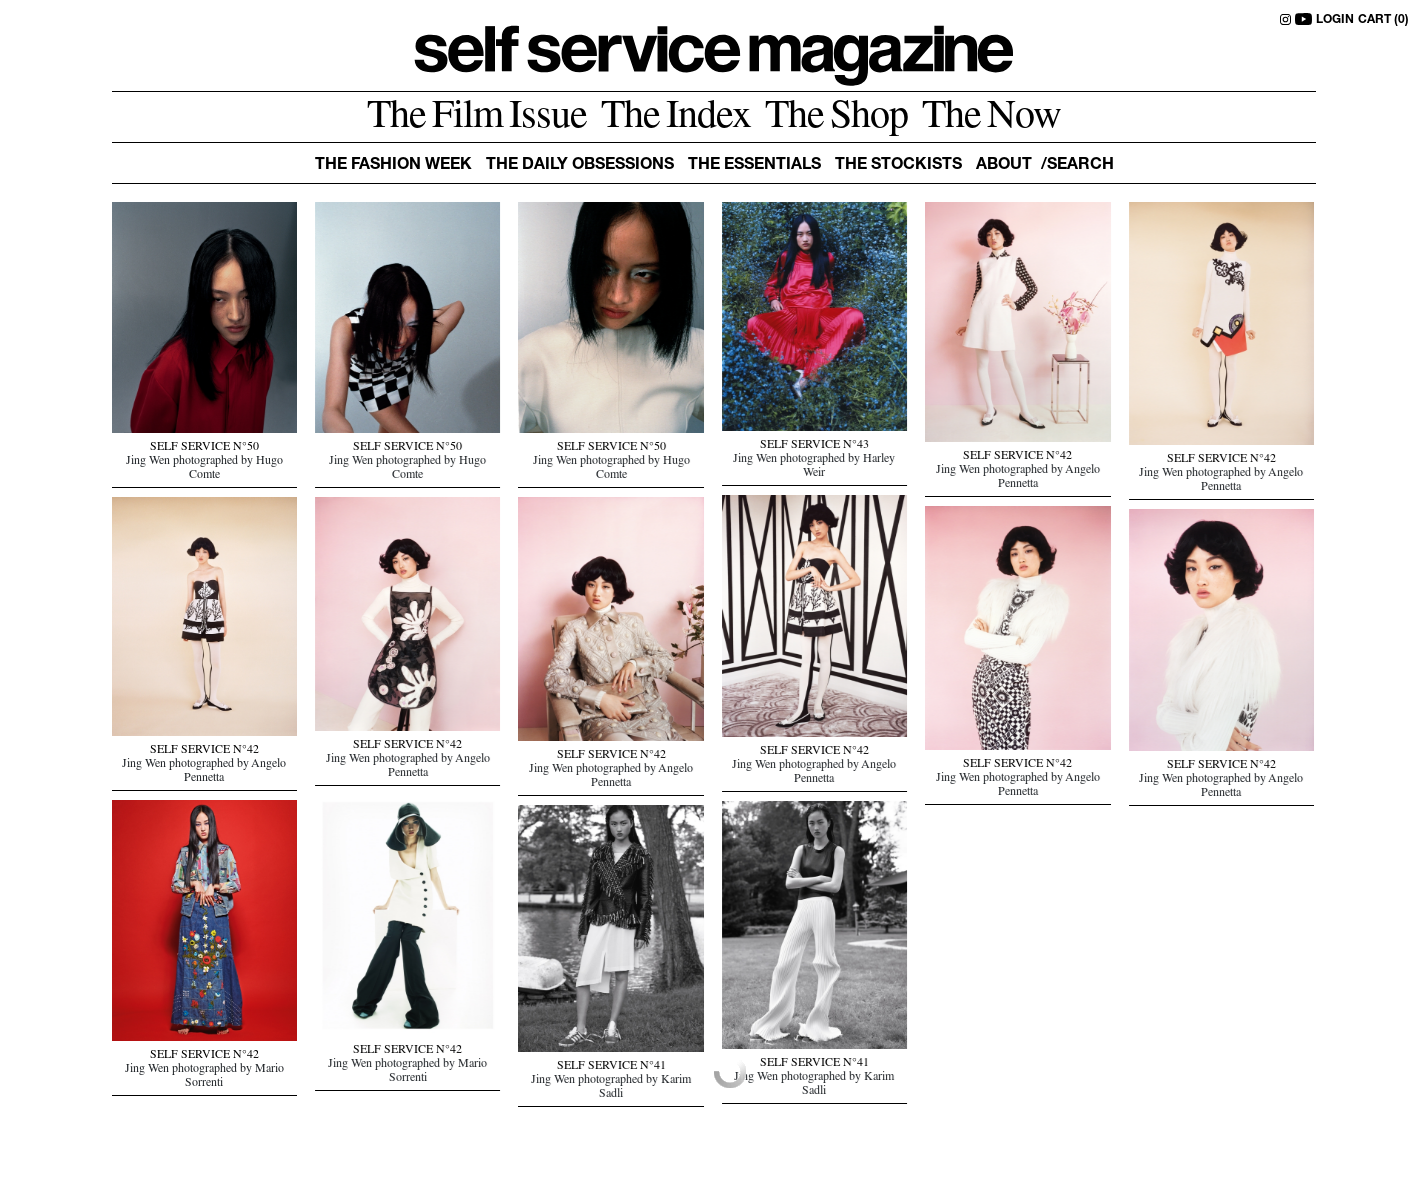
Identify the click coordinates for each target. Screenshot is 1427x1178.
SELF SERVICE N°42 (1017, 457)
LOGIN (1335, 20)
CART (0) (1383, 20)
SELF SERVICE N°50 (204, 448)
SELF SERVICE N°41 (814, 1064)
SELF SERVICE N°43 (814, 446)
